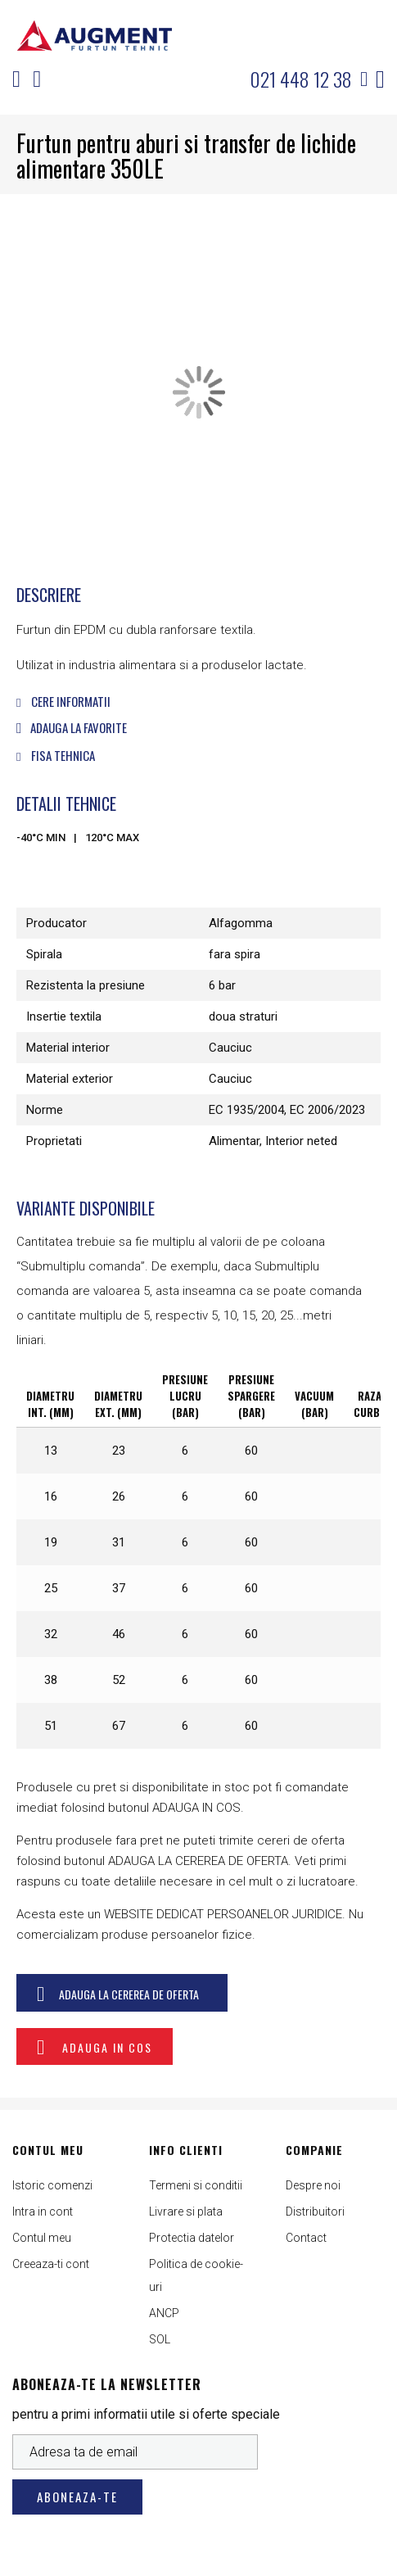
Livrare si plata (186, 2211)
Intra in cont (42, 2211)
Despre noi (313, 2185)
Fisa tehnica (55, 755)
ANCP (164, 2313)
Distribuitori (315, 2211)
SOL (159, 2339)
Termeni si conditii (195, 2185)
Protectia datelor (191, 2237)
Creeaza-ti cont (50, 2263)
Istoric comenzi (52, 2185)
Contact (306, 2237)
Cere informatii (63, 701)
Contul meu (41, 2237)
